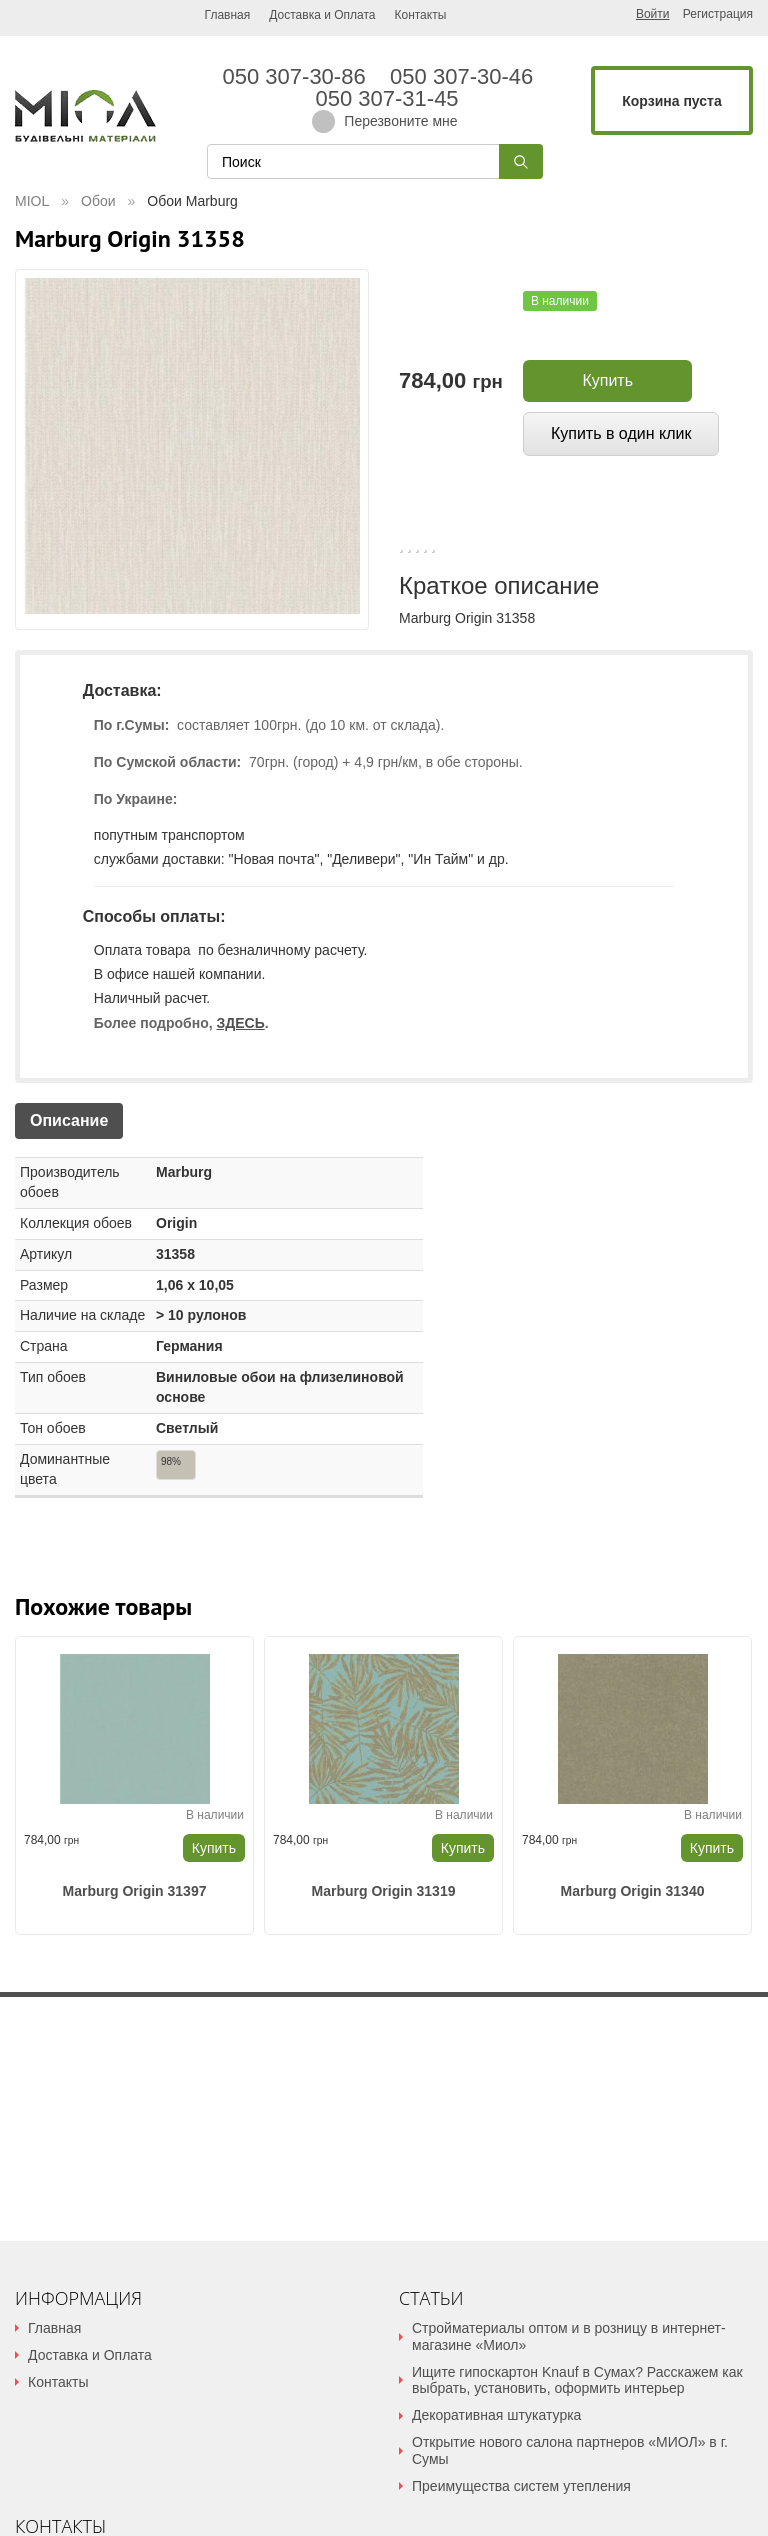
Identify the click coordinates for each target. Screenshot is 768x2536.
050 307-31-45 (383, 99)
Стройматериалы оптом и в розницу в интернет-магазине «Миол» (569, 2336)
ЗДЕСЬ (240, 1023)
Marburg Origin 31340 (633, 1891)
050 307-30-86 (300, 77)
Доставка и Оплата (322, 15)
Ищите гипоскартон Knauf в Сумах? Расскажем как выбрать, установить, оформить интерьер (577, 2380)
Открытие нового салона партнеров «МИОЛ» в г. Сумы (570, 2450)
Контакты (420, 15)
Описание (69, 1120)
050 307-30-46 (468, 77)
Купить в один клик (621, 433)
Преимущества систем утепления (521, 2486)
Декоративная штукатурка (496, 2415)
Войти (653, 14)
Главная (228, 15)
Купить (607, 380)
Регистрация (718, 14)
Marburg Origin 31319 (384, 1891)
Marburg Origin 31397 (135, 1891)
